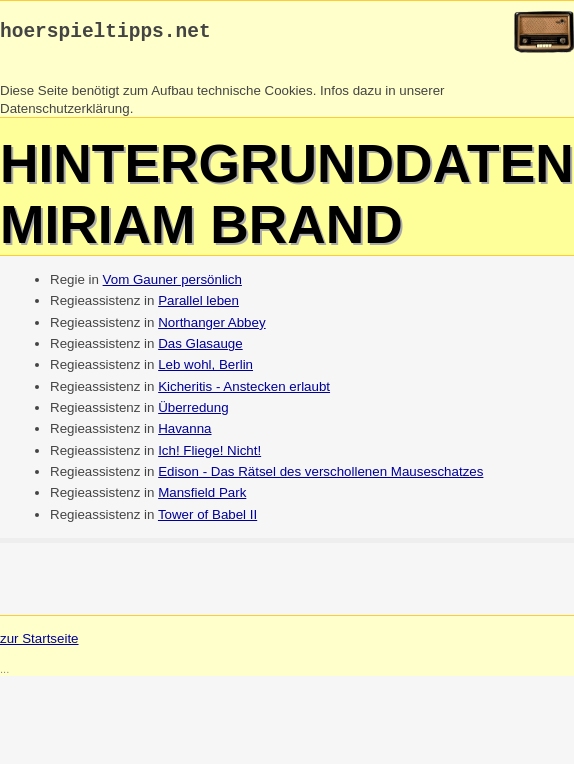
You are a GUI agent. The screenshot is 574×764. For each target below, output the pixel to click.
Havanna (184, 433)
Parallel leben (198, 305)
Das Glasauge (200, 348)
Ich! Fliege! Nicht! (209, 455)
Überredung (193, 412)
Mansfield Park (202, 497)
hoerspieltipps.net (105, 34)
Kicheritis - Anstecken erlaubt (244, 391)
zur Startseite (39, 643)
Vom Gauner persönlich (172, 284)
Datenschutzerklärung (65, 113)
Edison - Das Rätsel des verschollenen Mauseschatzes (320, 476)
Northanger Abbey (211, 327)
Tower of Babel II (207, 519)
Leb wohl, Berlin (205, 369)
